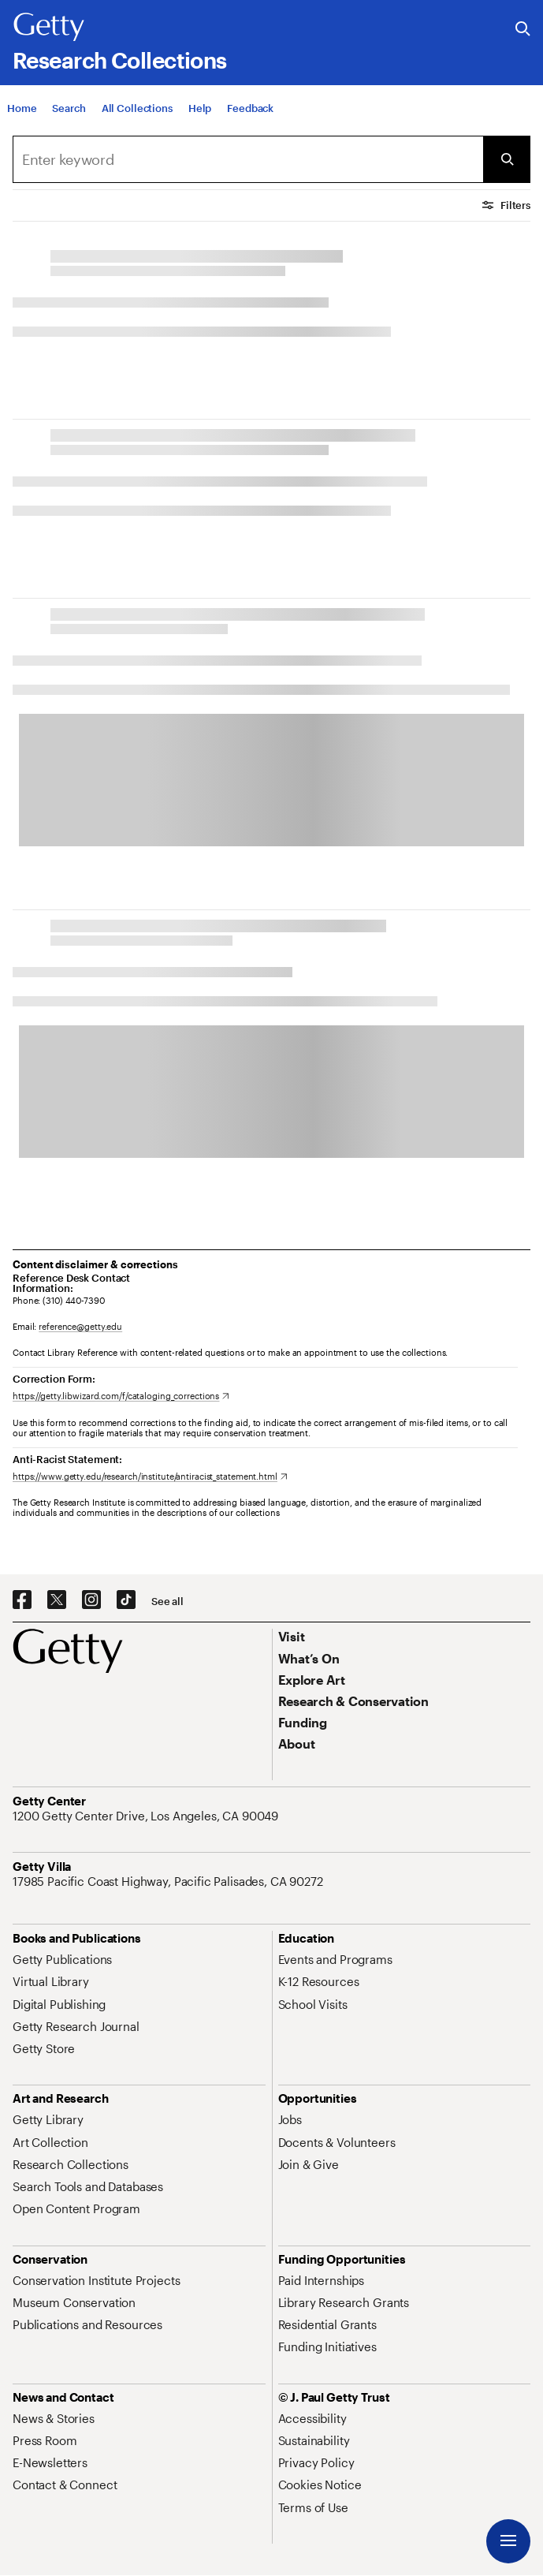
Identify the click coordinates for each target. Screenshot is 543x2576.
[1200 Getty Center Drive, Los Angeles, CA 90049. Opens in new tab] (147, 1816)
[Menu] (508, 2541)
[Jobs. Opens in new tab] (290, 2119)
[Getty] (49, 28)
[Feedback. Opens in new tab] (250, 108)
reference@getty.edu (80, 1326)
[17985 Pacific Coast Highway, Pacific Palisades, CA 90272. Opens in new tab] (169, 1881)
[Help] (199, 108)
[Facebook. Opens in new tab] (22, 1600)
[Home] (21, 108)
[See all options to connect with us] (167, 1601)
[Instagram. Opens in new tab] (91, 1600)
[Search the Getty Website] (522, 29)
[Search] (68, 108)
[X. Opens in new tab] (56, 1600)
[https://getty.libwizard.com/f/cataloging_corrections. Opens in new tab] (121, 1396)
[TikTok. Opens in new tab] (126, 1600)
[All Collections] (137, 108)
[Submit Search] (506, 159)
